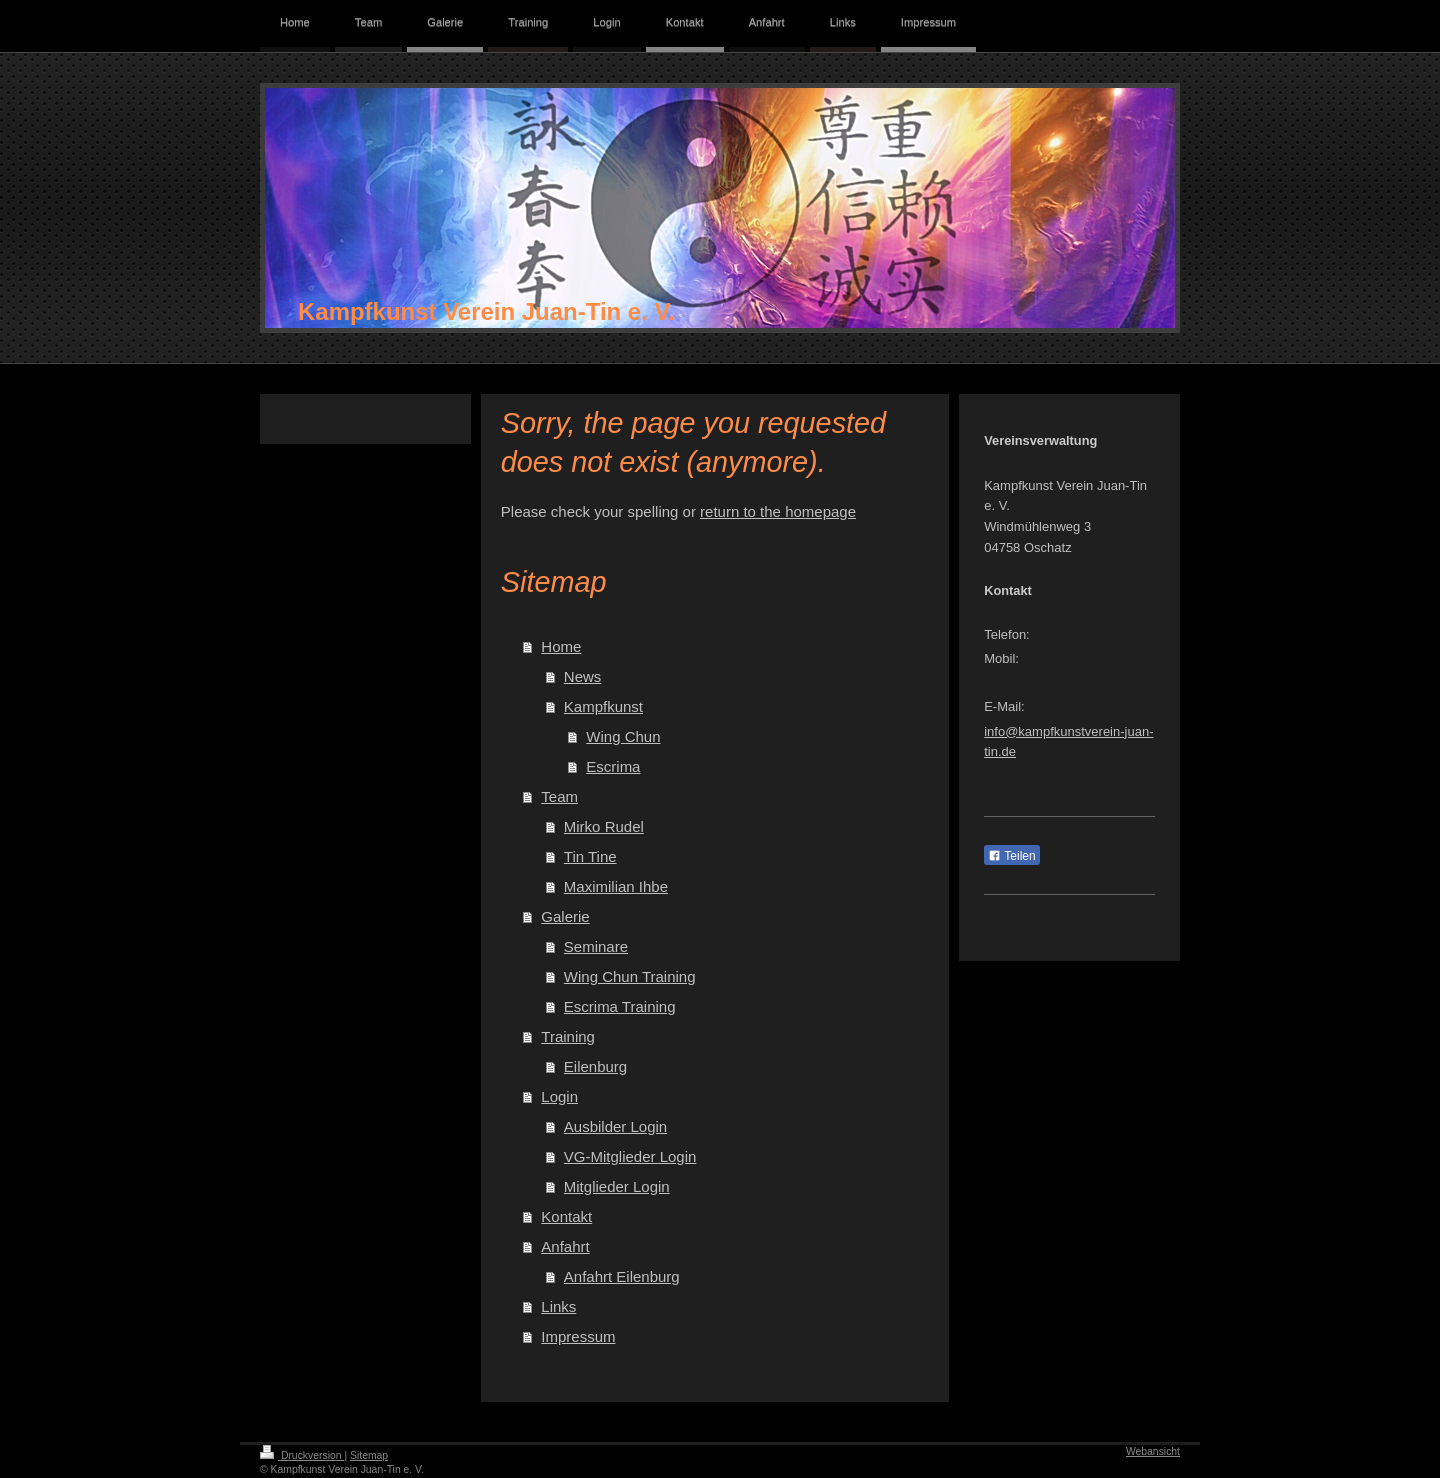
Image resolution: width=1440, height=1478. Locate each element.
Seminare (596, 946)
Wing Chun (623, 736)
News (583, 676)
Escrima (613, 766)
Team (559, 796)
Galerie (565, 916)
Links (558, 1306)
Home (561, 646)
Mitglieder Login (617, 1186)
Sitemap (369, 1455)
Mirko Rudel (604, 826)
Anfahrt (565, 1246)
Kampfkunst (603, 706)
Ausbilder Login (615, 1126)
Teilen (1011, 856)
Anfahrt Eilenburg (622, 1276)
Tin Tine (590, 856)
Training (568, 1036)
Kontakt (566, 1216)
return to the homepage (778, 511)
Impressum (578, 1336)
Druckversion (302, 1455)
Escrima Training (620, 1006)
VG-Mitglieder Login (630, 1156)
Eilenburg (595, 1066)
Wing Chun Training (630, 976)
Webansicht (1153, 1451)
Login (559, 1096)
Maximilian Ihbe (616, 886)
